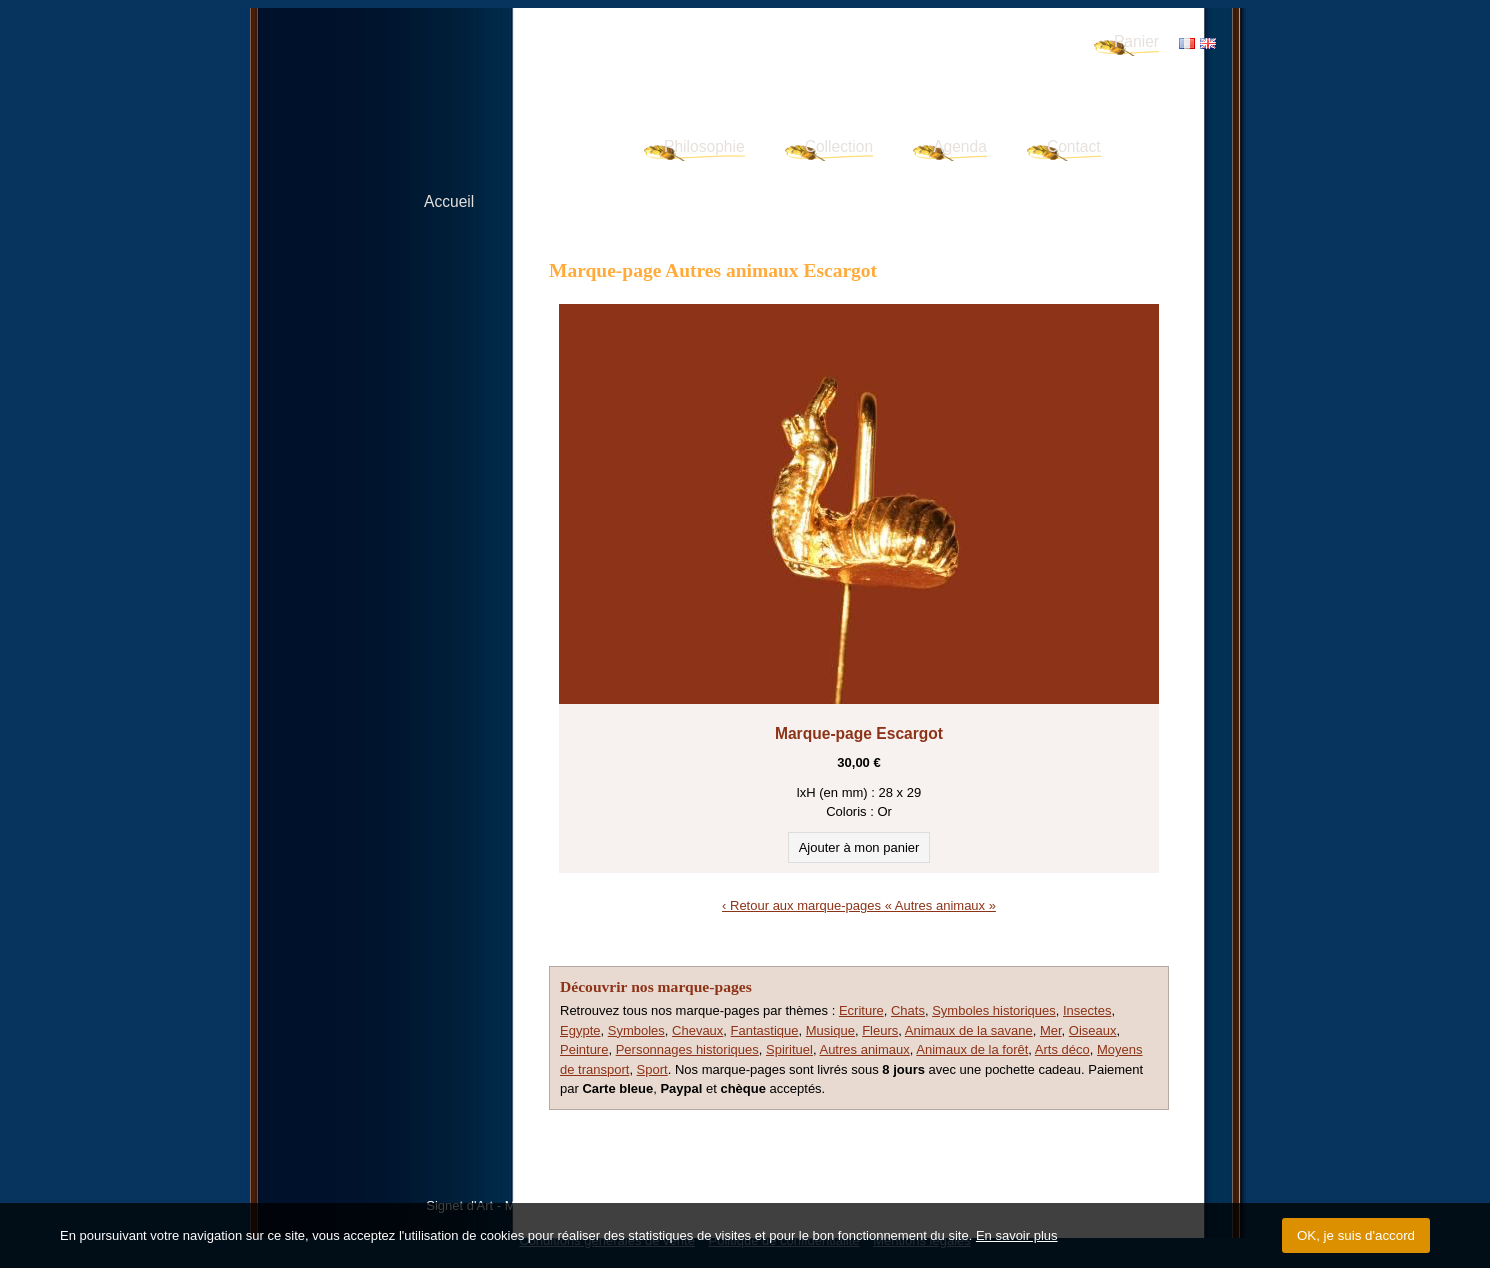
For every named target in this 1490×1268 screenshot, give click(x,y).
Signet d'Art (476, 65)
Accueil (449, 201)
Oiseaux (1093, 1030)
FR (1187, 43)
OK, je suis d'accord (1356, 1235)
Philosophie (704, 146)
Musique (830, 1030)
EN (1208, 43)
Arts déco (1062, 1049)
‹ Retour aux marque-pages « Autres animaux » (859, 905)
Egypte (580, 1030)
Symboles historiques (994, 1010)
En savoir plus (1017, 1235)
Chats (908, 1010)
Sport (652, 1069)
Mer (1051, 1030)
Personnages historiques (687, 1049)
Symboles (636, 1030)
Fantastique (765, 1030)
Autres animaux (864, 1049)
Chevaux (697, 1030)
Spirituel (789, 1049)
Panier (1136, 41)
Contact (1074, 146)
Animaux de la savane (969, 1030)
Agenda (960, 146)
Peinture (584, 1049)
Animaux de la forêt (972, 1049)
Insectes (1087, 1010)
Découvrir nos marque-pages (656, 986)
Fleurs (880, 1030)
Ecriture (861, 1010)
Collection (839, 146)
